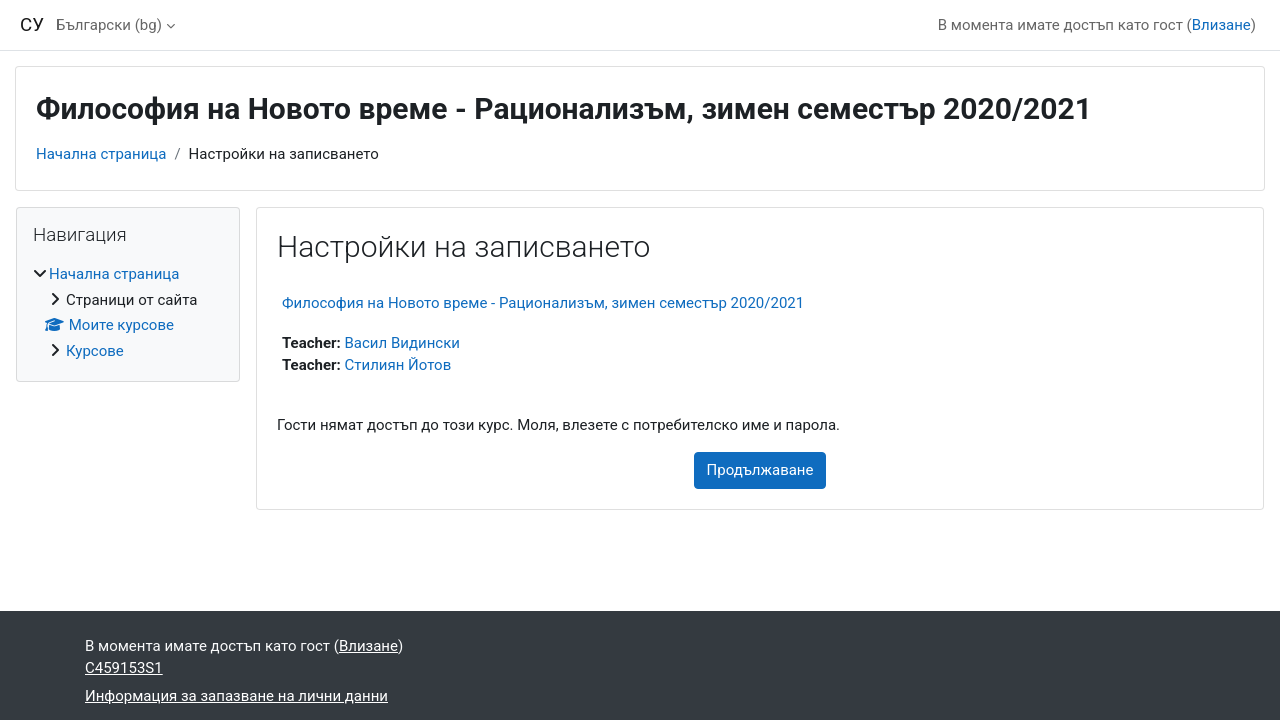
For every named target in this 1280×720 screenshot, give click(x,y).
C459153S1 (124, 668)
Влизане (1221, 25)
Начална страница (101, 154)
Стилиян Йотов (398, 365)
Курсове (95, 351)
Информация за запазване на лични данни (236, 696)
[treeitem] (128, 312)
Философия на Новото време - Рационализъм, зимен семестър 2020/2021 (543, 303)
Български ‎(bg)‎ (109, 25)
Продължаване (760, 470)
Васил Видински (402, 343)
